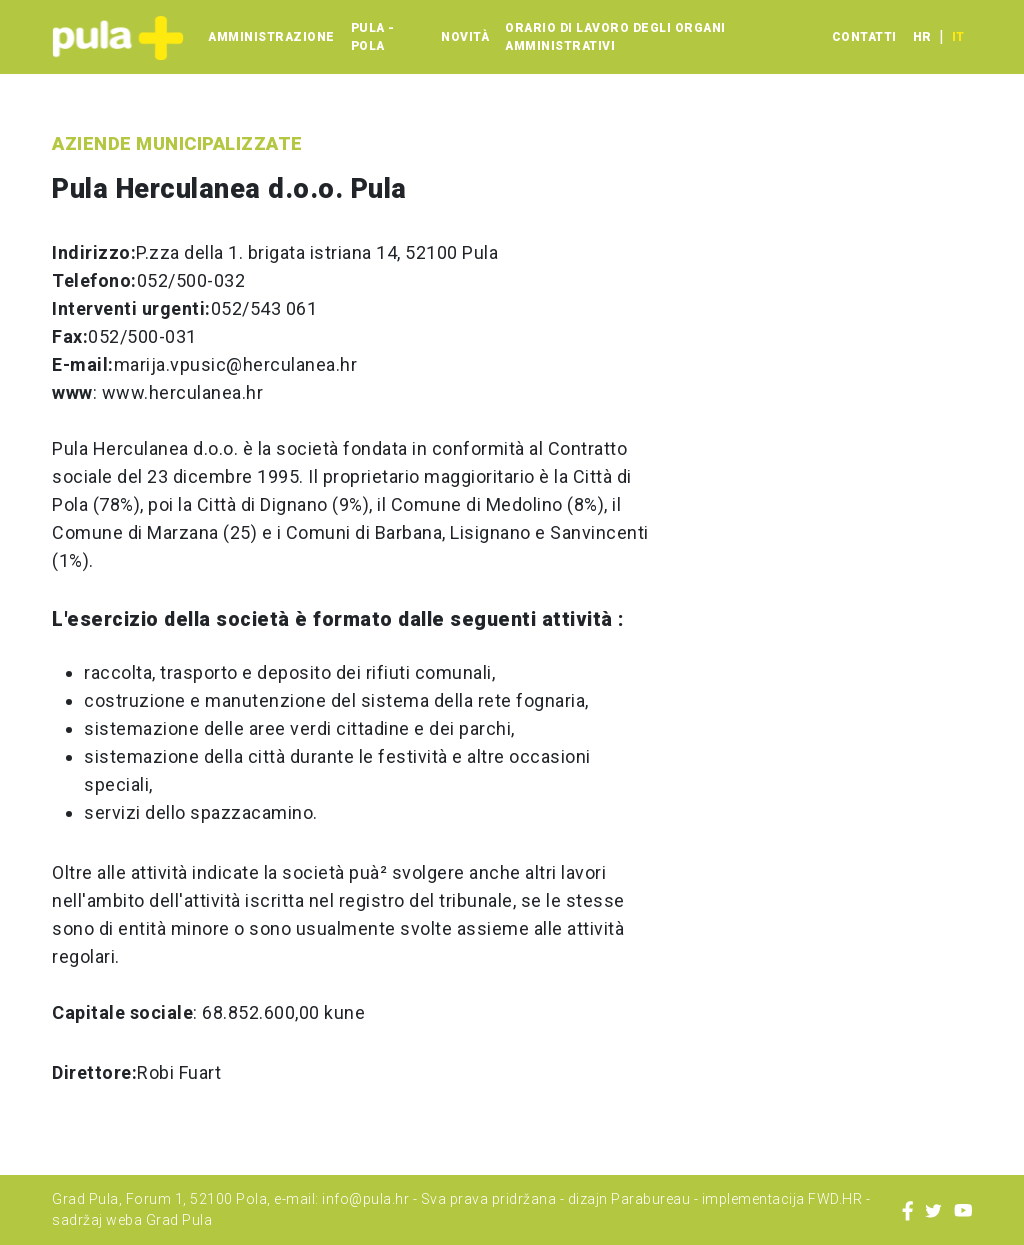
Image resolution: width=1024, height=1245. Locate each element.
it (958, 37)
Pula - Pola (373, 37)
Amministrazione (271, 37)
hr (922, 37)
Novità (465, 37)
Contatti (864, 37)
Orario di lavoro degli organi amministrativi (615, 37)
